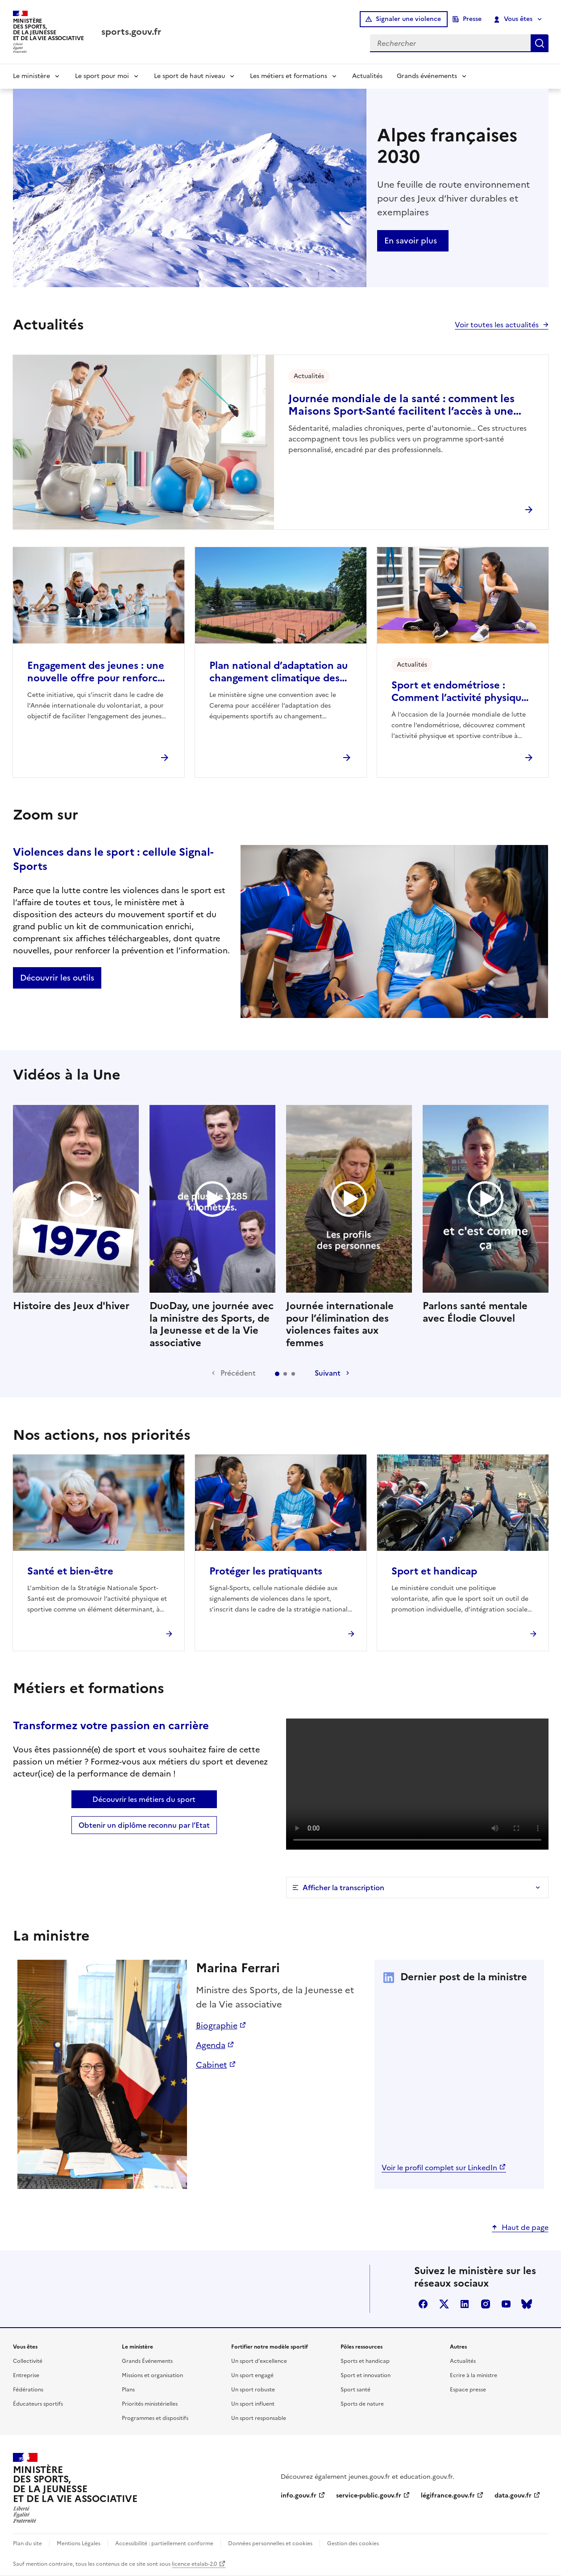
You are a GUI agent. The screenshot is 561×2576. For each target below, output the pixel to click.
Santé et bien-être (70, 1571)
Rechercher (540, 43)
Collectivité (27, 2361)
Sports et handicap (365, 2361)
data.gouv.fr (513, 2495)
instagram (486, 2304)
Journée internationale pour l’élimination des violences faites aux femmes (349, 1227)
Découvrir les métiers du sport (143, 1799)
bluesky (527, 2304)
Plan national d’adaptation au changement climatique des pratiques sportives (278, 671)
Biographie (216, 2025)
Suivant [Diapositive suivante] (328, 1373)
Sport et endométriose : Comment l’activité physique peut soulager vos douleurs (459, 691)
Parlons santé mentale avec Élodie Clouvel (486, 1214)
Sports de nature (362, 2404)
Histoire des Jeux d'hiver (76, 1208)
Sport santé (355, 2390)
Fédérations (28, 2390)
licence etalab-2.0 (194, 2564)
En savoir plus (410, 241)
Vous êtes (513, 19)
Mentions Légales (78, 2543)
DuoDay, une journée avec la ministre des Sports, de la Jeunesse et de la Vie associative (212, 1227)
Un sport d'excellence (259, 2361)
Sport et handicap (434, 1571)
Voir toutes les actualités (497, 324)
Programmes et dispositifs (155, 2418)
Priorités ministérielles (150, 2404)
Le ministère (31, 76)
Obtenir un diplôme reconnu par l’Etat (144, 1825)
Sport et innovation (366, 2375)
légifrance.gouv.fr (448, 2495)
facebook (423, 2304)
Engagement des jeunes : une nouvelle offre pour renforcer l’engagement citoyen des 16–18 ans (97, 671)
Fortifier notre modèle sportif (269, 2347)
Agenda (210, 2045)
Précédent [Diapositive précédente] (238, 1373)
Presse (472, 19)
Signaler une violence (408, 19)
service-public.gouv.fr (368, 2495)
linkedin (465, 2304)
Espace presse (468, 2390)
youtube (506, 2304)
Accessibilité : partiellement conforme (164, 2543)
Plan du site (27, 2543)
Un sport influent (252, 2404)
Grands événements (427, 76)
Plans (128, 2390)
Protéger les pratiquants (265, 1571)
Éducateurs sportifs (38, 2404)
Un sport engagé (252, 2375)
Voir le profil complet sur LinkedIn (439, 2167)
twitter (444, 2304)
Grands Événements (147, 2361)
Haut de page (525, 2227)
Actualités (367, 76)
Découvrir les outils (57, 978)
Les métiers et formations (288, 76)
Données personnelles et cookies (270, 2543)
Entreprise (26, 2375)
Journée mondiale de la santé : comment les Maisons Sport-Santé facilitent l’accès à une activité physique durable (401, 404)
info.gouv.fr (298, 2495)
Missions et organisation (152, 2375)
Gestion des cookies (353, 2543)
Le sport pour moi (102, 76)
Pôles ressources (361, 2347)
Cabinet (211, 2065)
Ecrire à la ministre (473, 2375)
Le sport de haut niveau (189, 76)
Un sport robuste (253, 2390)
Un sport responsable (258, 2418)
